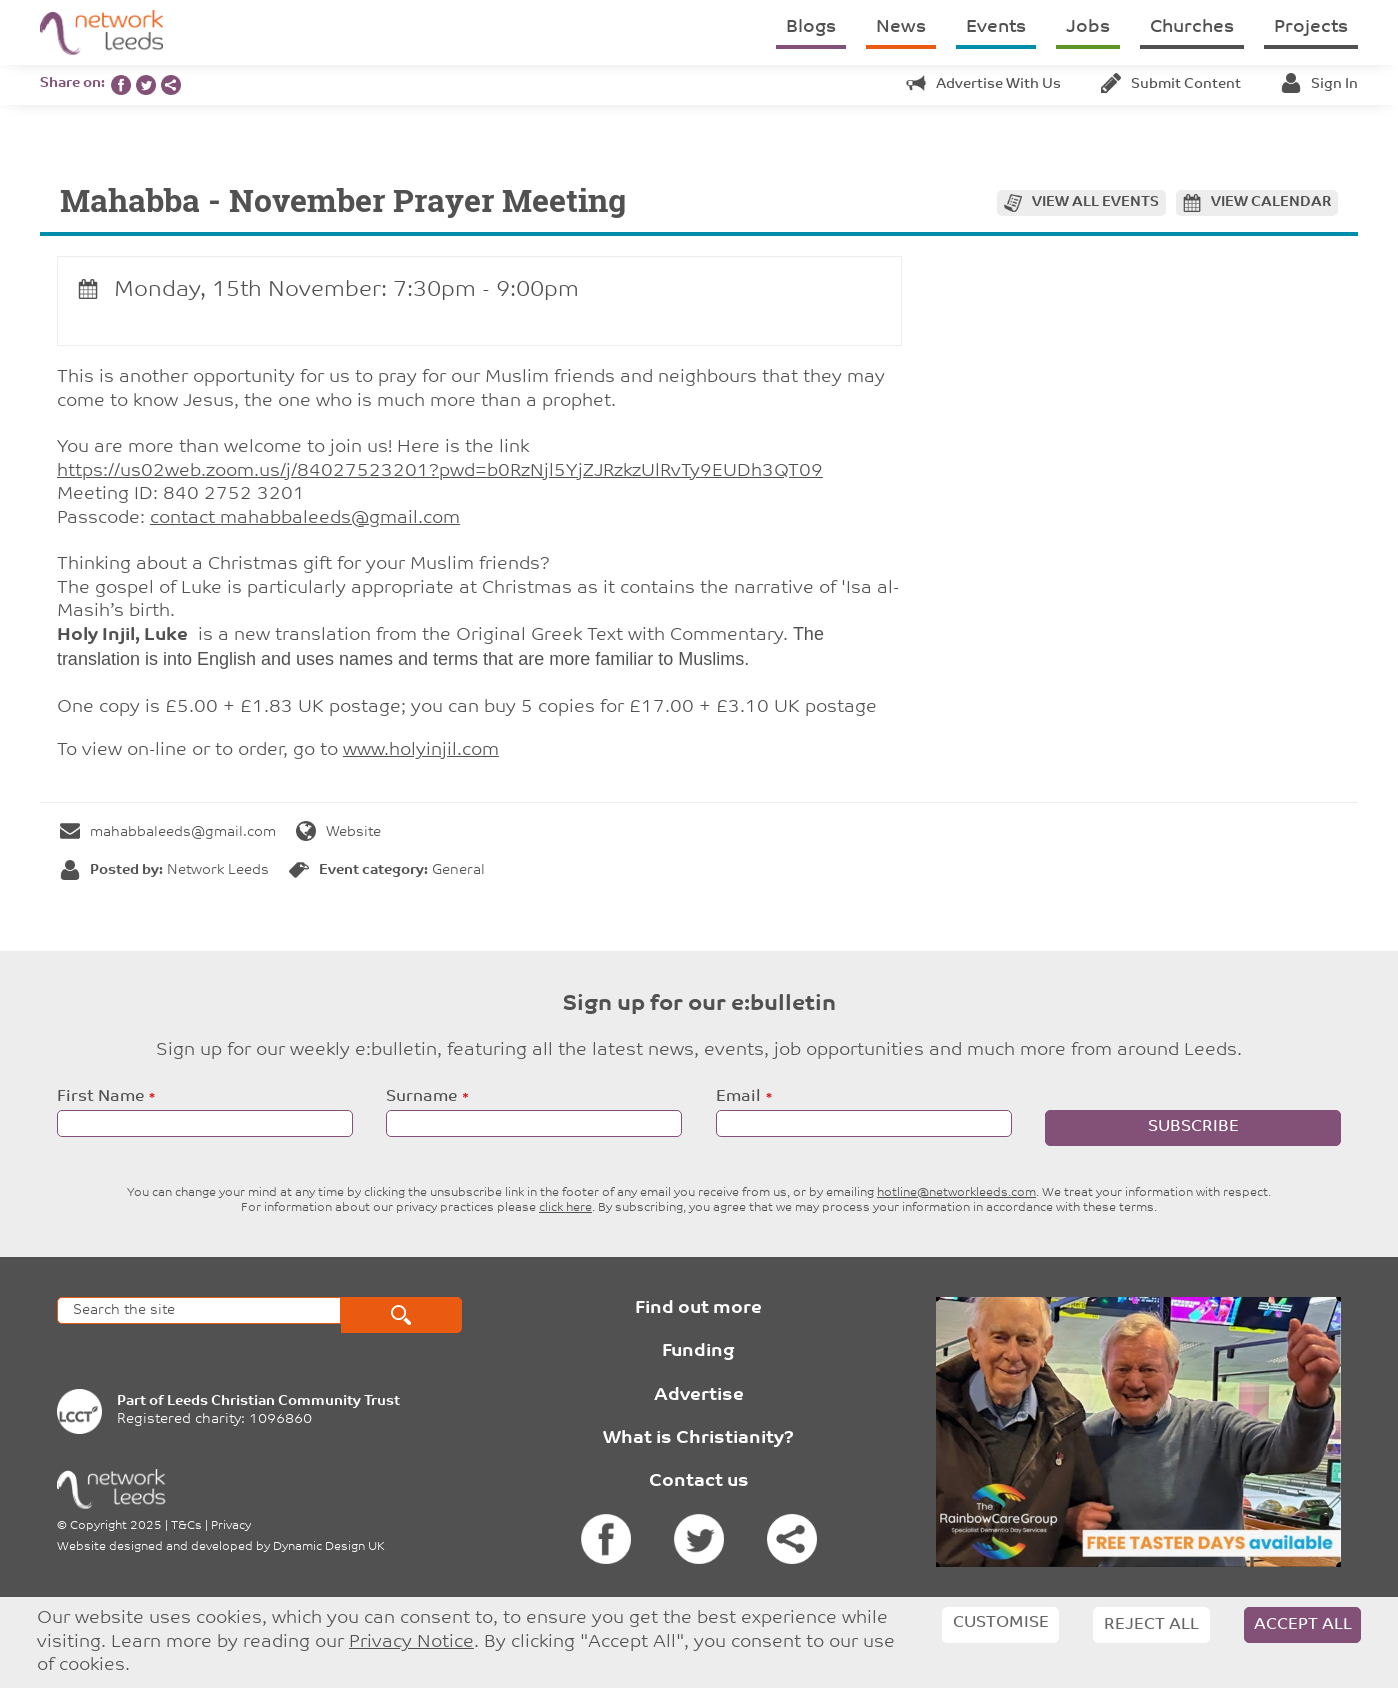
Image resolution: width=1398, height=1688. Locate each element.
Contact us (699, 1481)
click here (565, 1208)
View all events (1095, 202)
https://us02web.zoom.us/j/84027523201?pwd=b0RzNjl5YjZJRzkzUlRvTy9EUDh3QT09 (440, 471)
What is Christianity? (698, 1438)
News (901, 27)
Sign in (1319, 84)
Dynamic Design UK (329, 1547)
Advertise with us (983, 84)
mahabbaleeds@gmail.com (168, 832)
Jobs (1088, 27)
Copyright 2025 (116, 1526)
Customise (1001, 1623)
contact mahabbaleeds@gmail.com (305, 518)
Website (338, 832)
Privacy (231, 1526)
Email (738, 1097)
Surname (421, 1097)
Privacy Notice (411, 1642)
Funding (698, 1351)
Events (996, 27)
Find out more (698, 1308)
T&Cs (186, 1526)
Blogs (811, 27)
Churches (1192, 27)
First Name (100, 1097)
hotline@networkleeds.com (956, 1193)
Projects (1311, 27)
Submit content (1171, 84)
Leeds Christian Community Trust (283, 1401)
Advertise (699, 1395)
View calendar (1271, 202)
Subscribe (1193, 1127)
